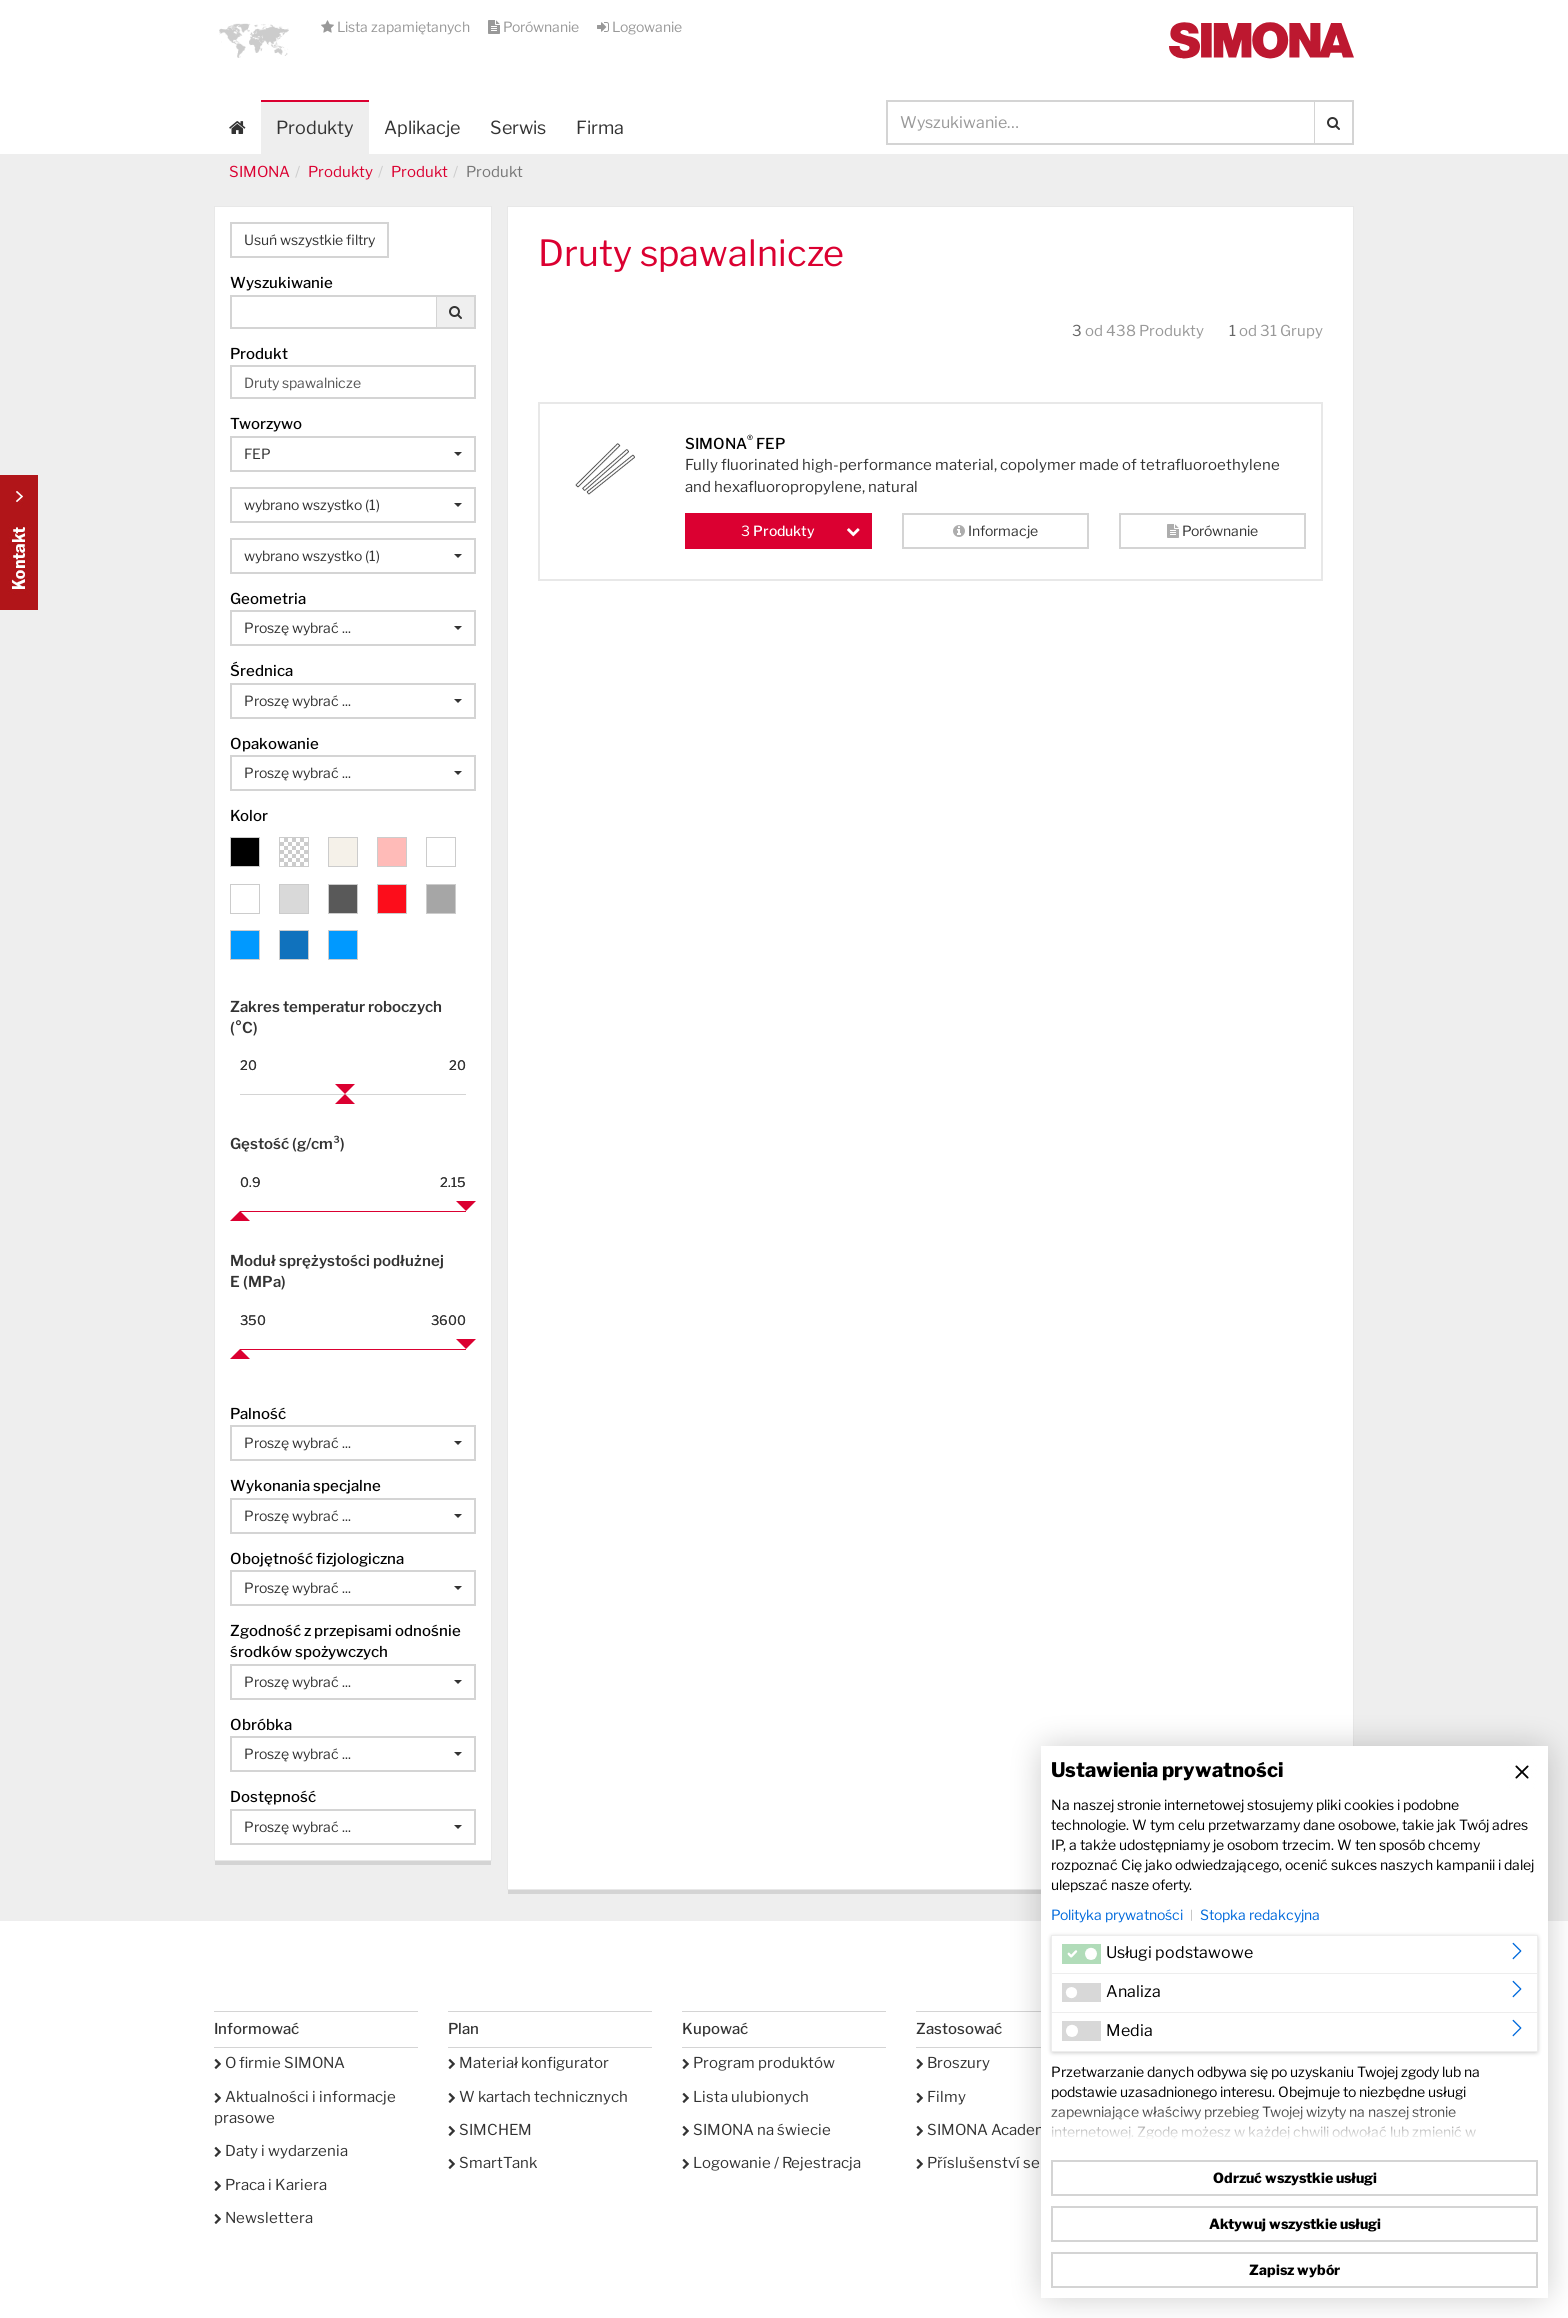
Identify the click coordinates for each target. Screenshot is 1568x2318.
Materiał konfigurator (528, 2063)
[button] (254, 40)
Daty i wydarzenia (281, 2151)
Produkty (315, 127)
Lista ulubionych (745, 2097)
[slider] (345, 1094)
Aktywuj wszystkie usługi (1295, 2223)
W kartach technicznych (538, 2097)
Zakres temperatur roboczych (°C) (336, 1017)
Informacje (995, 530)
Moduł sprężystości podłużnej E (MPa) (337, 1271)
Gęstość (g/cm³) (287, 1144)
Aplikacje (422, 127)
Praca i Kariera (270, 2185)
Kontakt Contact (19, 542)
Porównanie (535, 26)
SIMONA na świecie (756, 2130)
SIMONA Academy (986, 2130)
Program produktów (758, 2063)
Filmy (941, 2097)
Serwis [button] (518, 127)
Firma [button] (600, 127)
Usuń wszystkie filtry (309, 239)
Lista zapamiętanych (397, 26)
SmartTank (492, 2163)
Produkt (419, 172)
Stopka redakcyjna (1260, 1914)
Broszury (953, 2063)
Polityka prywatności (1117, 1914)
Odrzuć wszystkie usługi (1295, 2177)
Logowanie (639, 26)
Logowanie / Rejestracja (771, 2163)
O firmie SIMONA (279, 2063)
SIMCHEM (490, 2130)
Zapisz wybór (1294, 2269)
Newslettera (263, 2218)
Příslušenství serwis (993, 2163)
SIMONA (259, 172)
